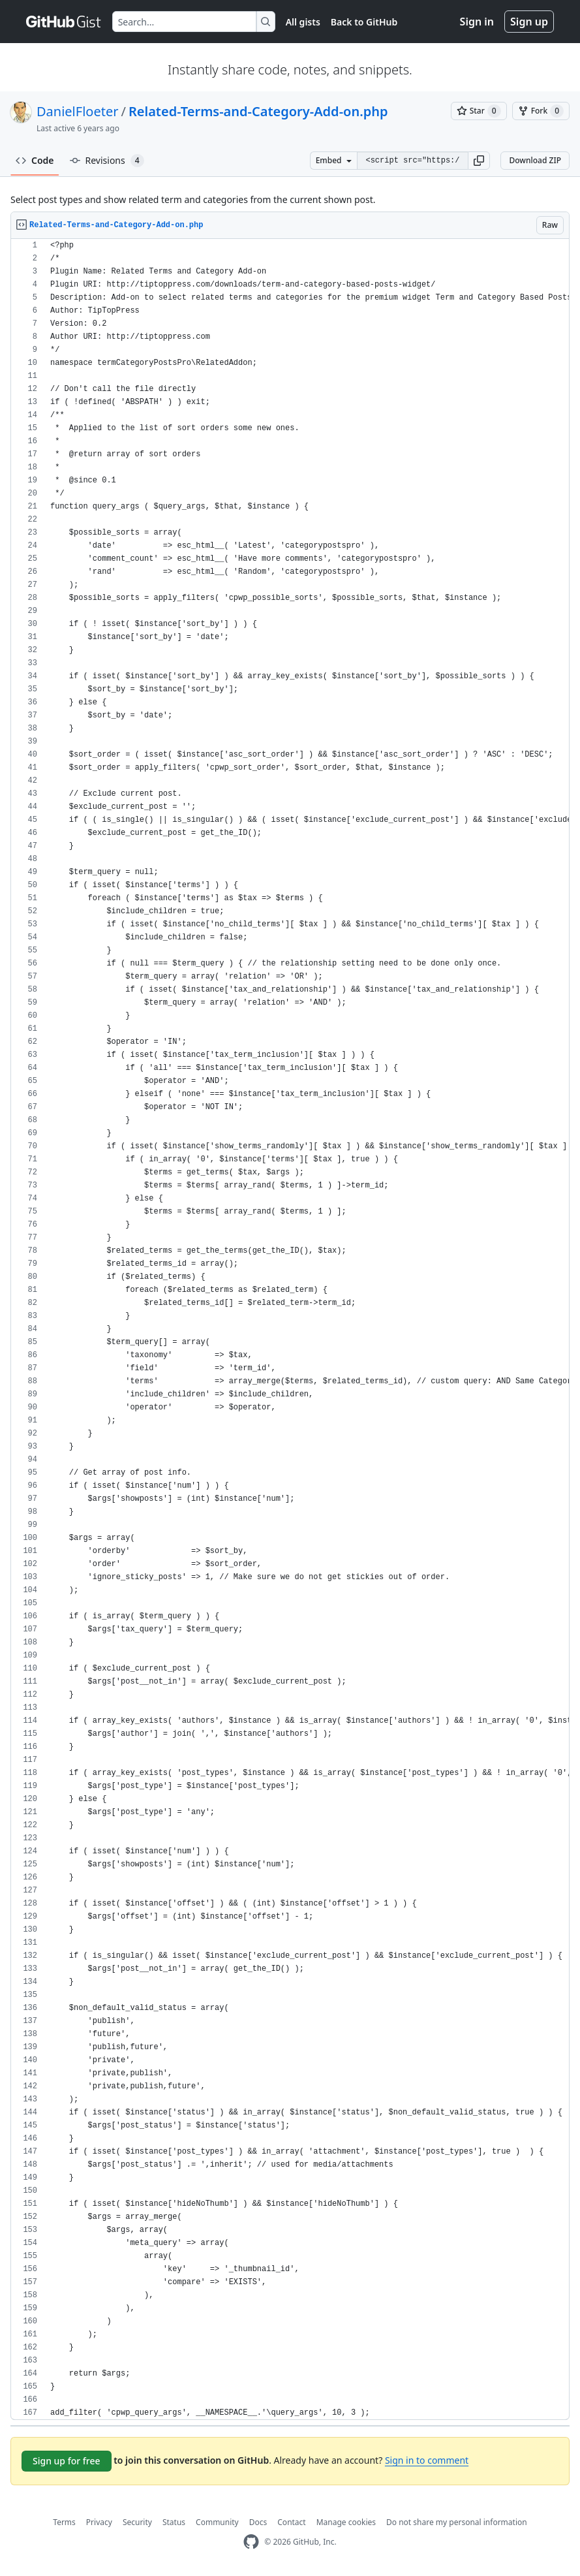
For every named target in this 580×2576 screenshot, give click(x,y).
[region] (290, 1329)
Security (137, 2522)
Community (217, 2522)
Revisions (107, 160)
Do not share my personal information (456, 2522)
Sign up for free (66, 2461)
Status (173, 2522)
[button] (479, 160)
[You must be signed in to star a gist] (479, 111)
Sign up (529, 21)
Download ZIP (535, 160)
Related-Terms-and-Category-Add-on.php (258, 111)
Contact (291, 2522)
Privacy (99, 2522)
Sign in (477, 21)
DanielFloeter (77, 111)
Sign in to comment (426, 2460)
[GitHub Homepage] (251, 2542)
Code (35, 160)
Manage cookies (346, 2522)
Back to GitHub (364, 22)
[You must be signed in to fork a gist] (541, 111)
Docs (258, 2522)
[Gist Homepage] (64, 21)
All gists (303, 22)
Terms (64, 2522)
